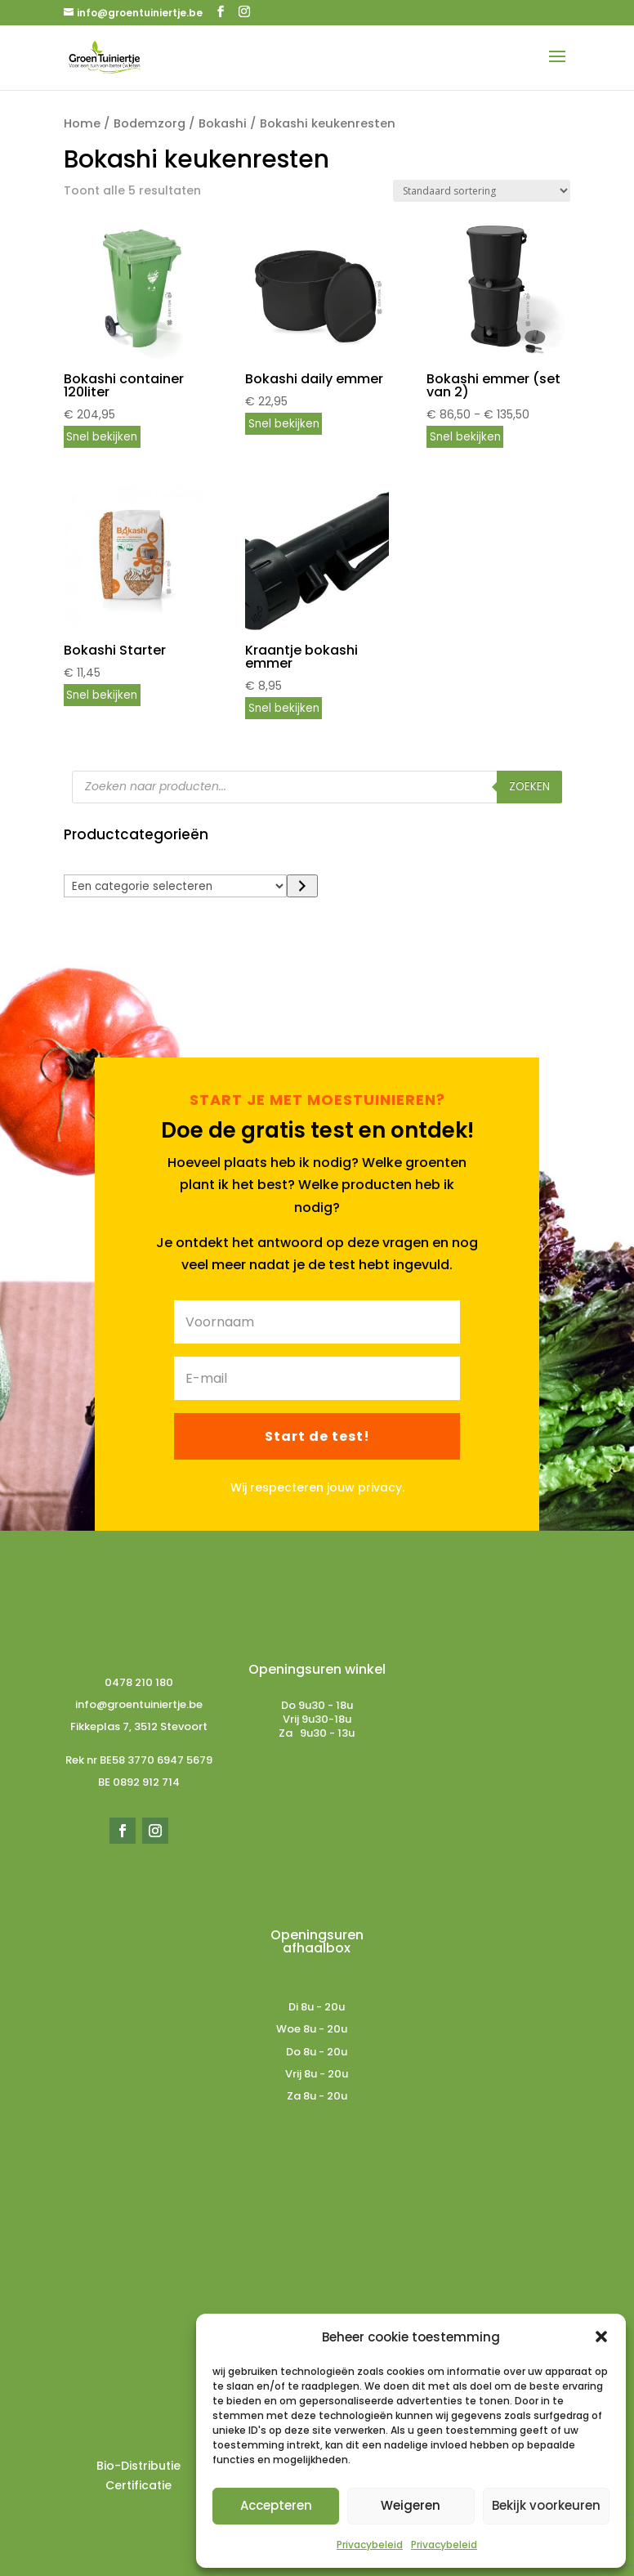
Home (82, 123)
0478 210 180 (139, 1682)
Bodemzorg (149, 123)
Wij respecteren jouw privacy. (317, 1487)
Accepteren (276, 2505)
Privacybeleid (370, 2544)
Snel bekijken (101, 437)
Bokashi (223, 123)
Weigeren (410, 2505)
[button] (601, 2336)
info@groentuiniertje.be (139, 1704)
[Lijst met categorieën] (176, 885)
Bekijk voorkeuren (546, 2505)
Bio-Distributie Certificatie (138, 2475)
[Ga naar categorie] (302, 886)
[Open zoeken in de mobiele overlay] (317, 787)
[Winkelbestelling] (481, 191)
